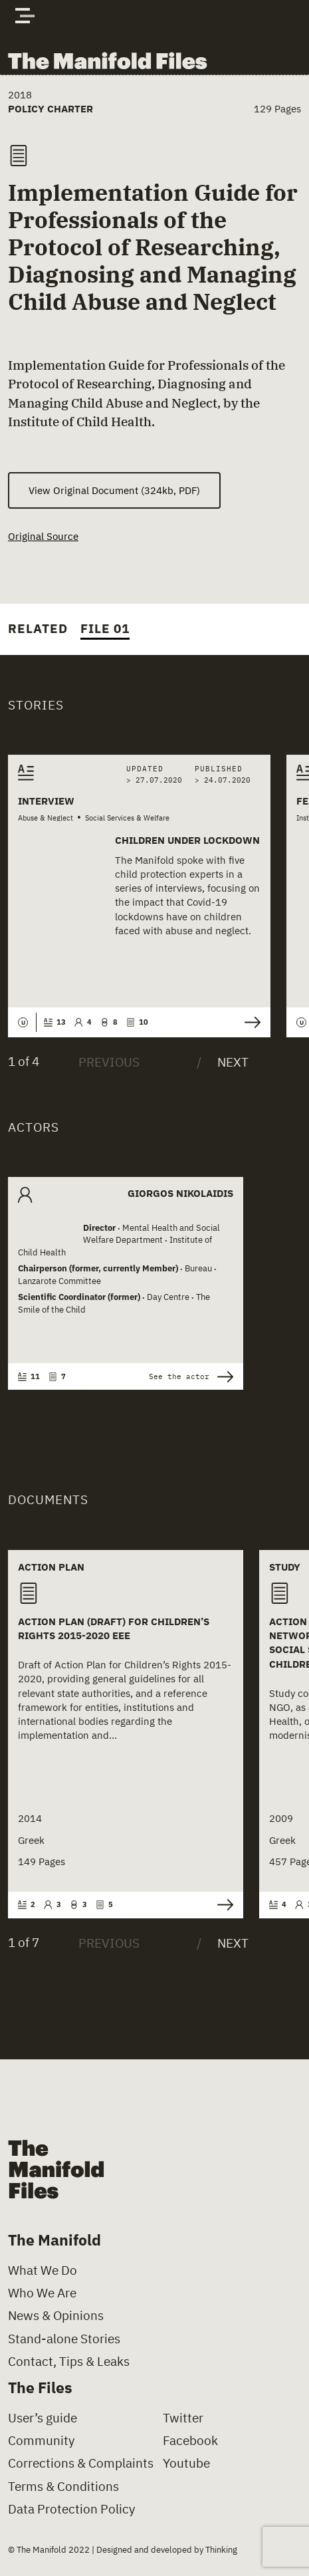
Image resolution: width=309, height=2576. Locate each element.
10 (137, 1022)
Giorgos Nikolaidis (180, 1194)
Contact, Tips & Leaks (69, 2362)
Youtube (186, 2464)
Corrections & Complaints (81, 2464)
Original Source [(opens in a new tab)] (43, 536)
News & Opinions (56, 2316)
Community (41, 2441)
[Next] (222, 1062)
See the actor (191, 1376)
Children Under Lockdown (187, 840)
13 (55, 1022)
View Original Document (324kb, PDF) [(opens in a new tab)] (114, 490)
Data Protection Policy (71, 2509)
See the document (225, 1905)
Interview (46, 801)
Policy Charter (50, 108)
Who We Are (42, 2294)
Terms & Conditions (63, 2487)
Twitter (183, 2418)
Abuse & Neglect (45, 818)
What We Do (42, 2270)
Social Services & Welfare (127, 818)
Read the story (252, 1022)
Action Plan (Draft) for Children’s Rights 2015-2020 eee (113, 1628)
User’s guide (42, 2418)
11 (29, 1376)
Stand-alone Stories (64, 2339)
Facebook (190, 2441)
